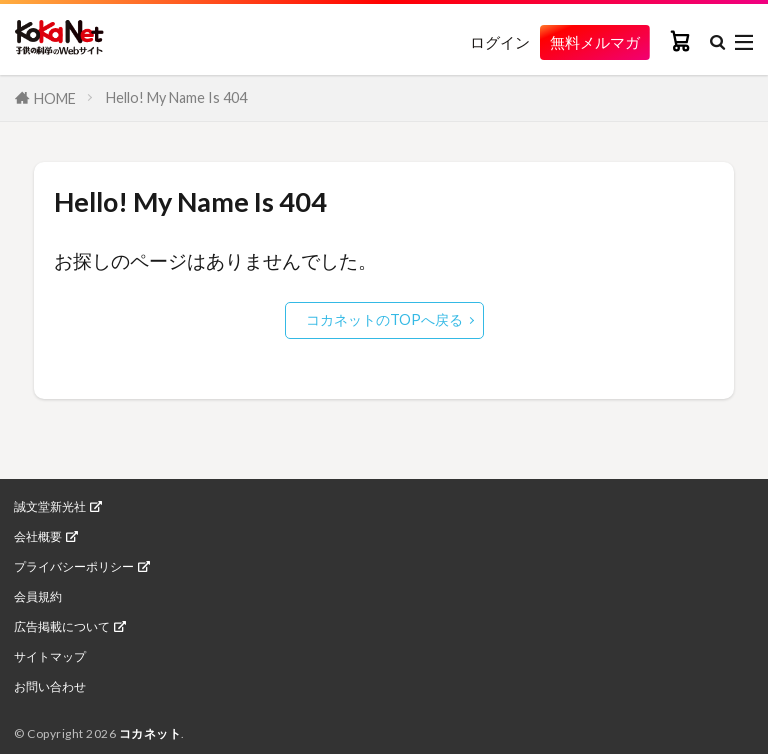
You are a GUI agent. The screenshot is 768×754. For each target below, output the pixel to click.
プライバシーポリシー (74, 567)
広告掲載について (62, 627)
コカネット (150, 733)
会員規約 (38, 597)
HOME (55, 98)
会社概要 (38, 537)
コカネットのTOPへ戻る (384, 319)
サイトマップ (50, 657)
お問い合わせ (50, 687)
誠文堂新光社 (50, 507)
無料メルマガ (587, 41)
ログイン (482, 42)
